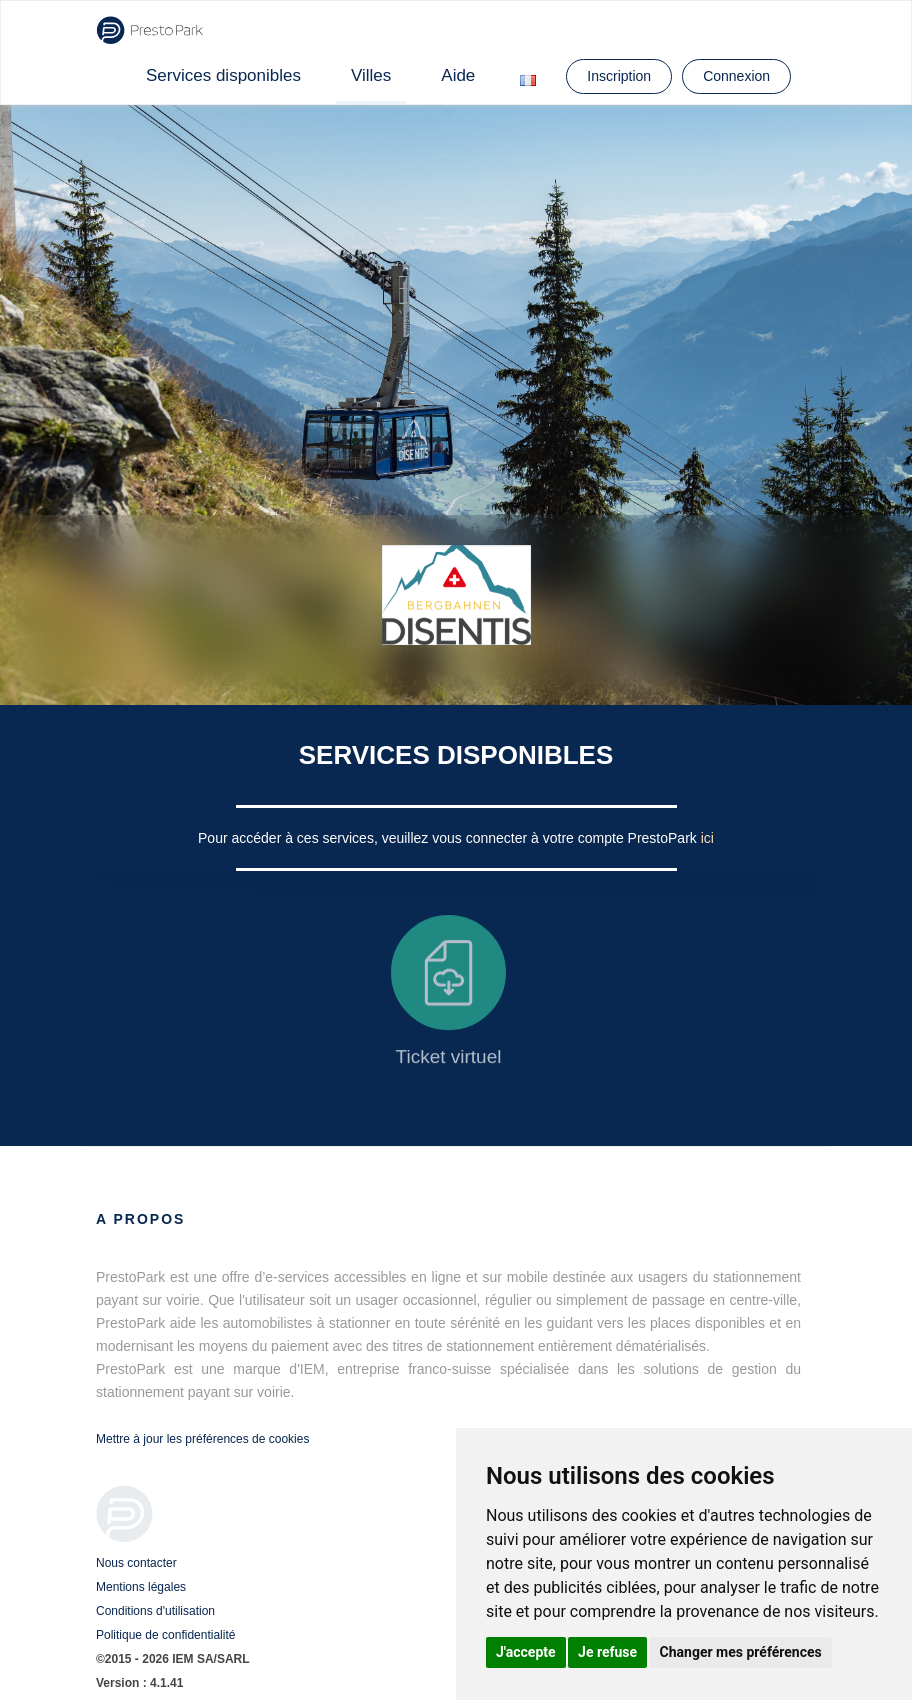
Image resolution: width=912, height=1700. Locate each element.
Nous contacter (136, 1563)
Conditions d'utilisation (155, 1611)
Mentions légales (141, 1587)
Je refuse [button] (607, 1652)
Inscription (619, 76)
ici (707, 838)
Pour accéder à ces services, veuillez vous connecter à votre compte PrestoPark (449, 838)
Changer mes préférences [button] (741, 1652)
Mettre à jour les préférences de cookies (202, 1439)
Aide (458, 75)
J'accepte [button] (526, 1652)
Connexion (736, 76)
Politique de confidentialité (165, 1635)
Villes (371, 75)
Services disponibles (223, 75)
